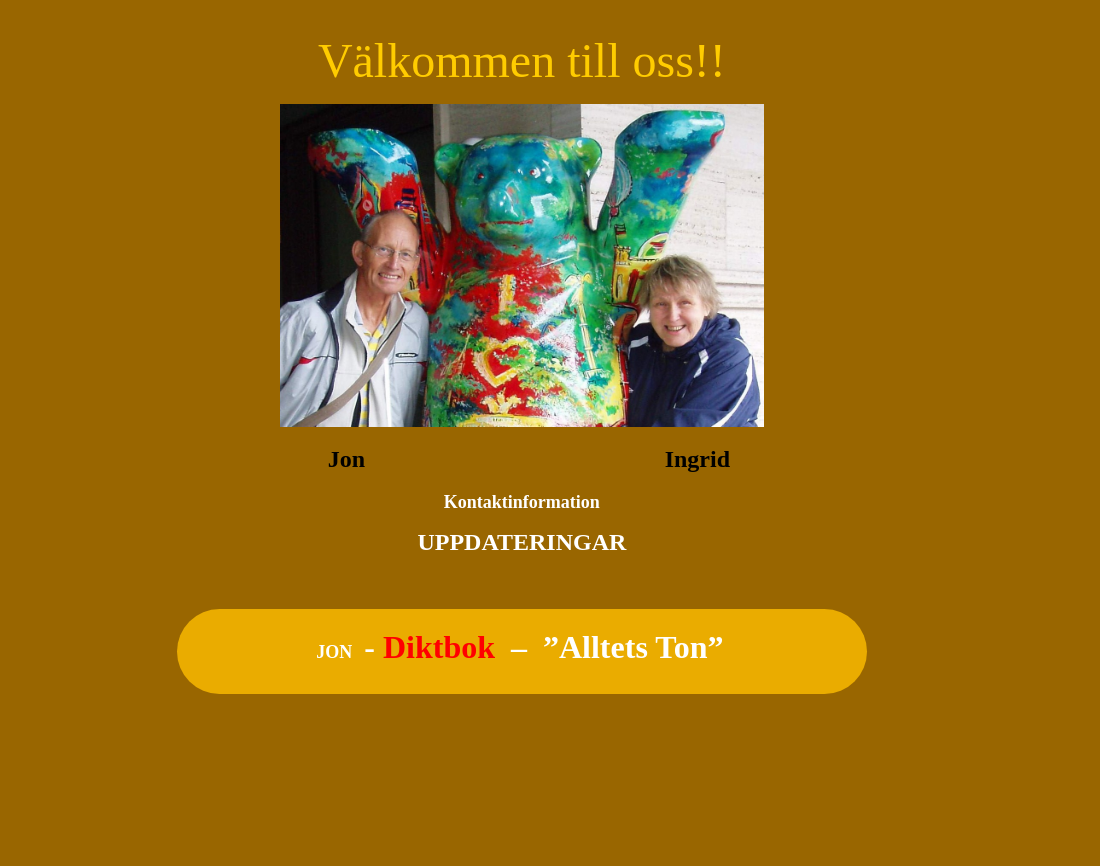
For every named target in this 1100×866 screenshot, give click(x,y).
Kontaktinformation (522, 502)
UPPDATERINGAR (521, 542)
